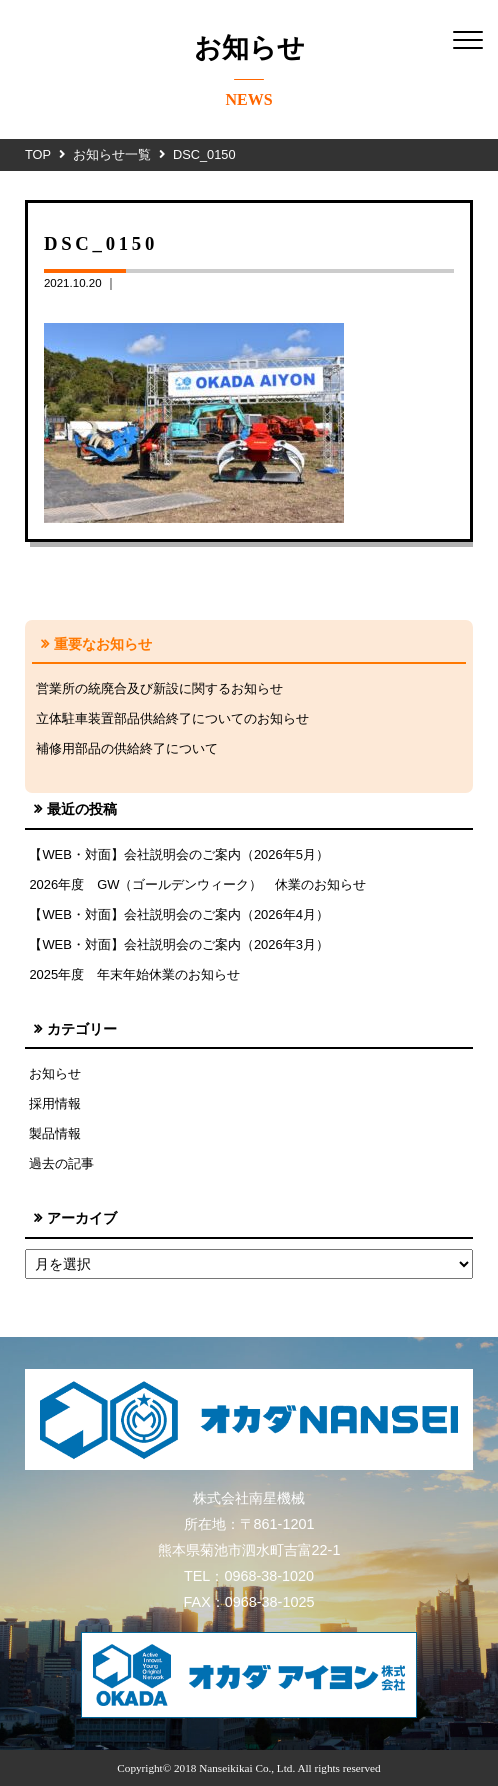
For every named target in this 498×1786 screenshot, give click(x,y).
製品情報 (55, 1133)
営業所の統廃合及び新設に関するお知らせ (159, 688)
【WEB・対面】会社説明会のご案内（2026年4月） (179, 914)
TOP (38, 154)
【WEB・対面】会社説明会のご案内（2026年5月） (179, 854)
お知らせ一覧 (112, 154)
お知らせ (55, 1073)
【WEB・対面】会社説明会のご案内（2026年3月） (179, 944)
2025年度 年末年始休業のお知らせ (134, 974)
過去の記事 (61, 1163)
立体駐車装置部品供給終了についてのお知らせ (172, 718)
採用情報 (55, 1103)
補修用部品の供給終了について (127, 748)
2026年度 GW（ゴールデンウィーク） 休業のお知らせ (197, 884)
